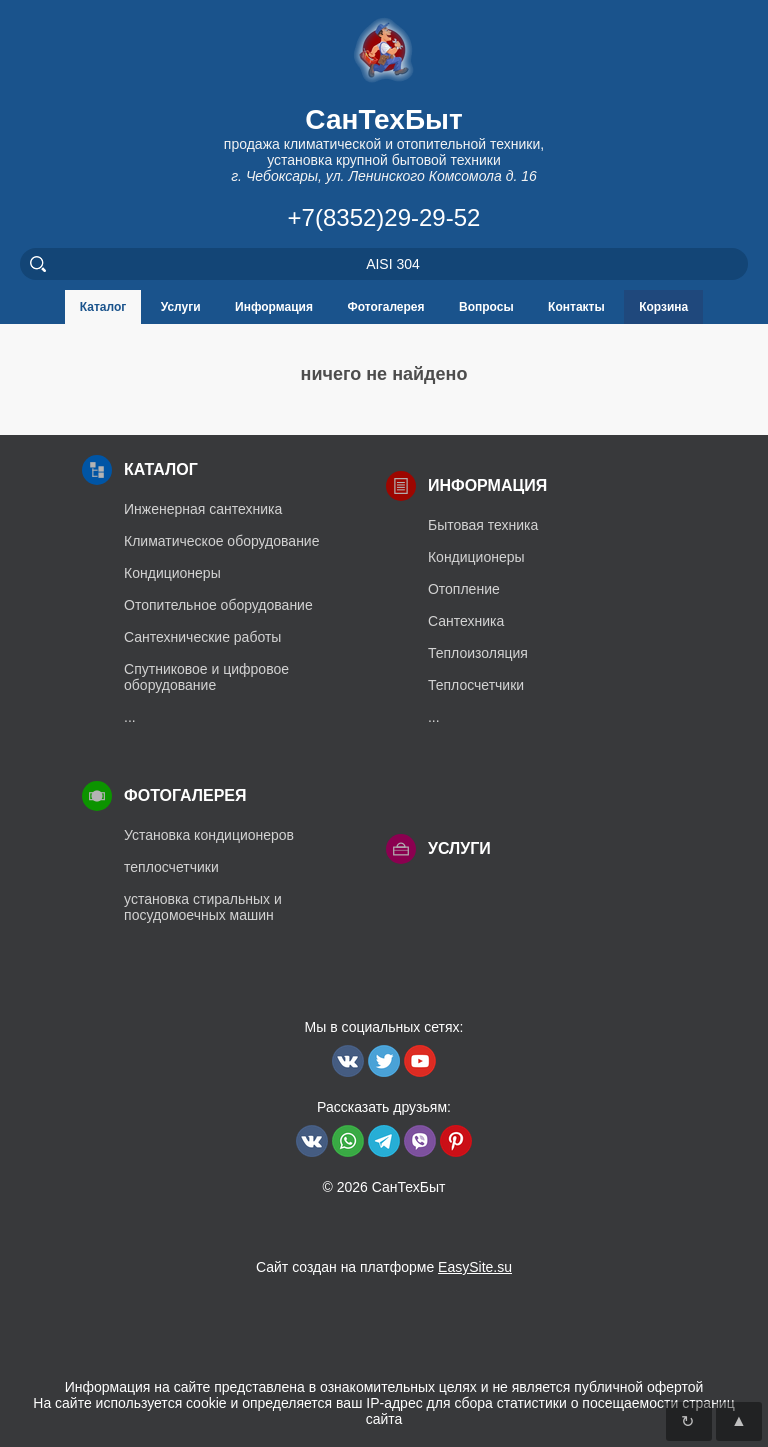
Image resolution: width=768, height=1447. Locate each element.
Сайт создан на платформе (384, 1267)
